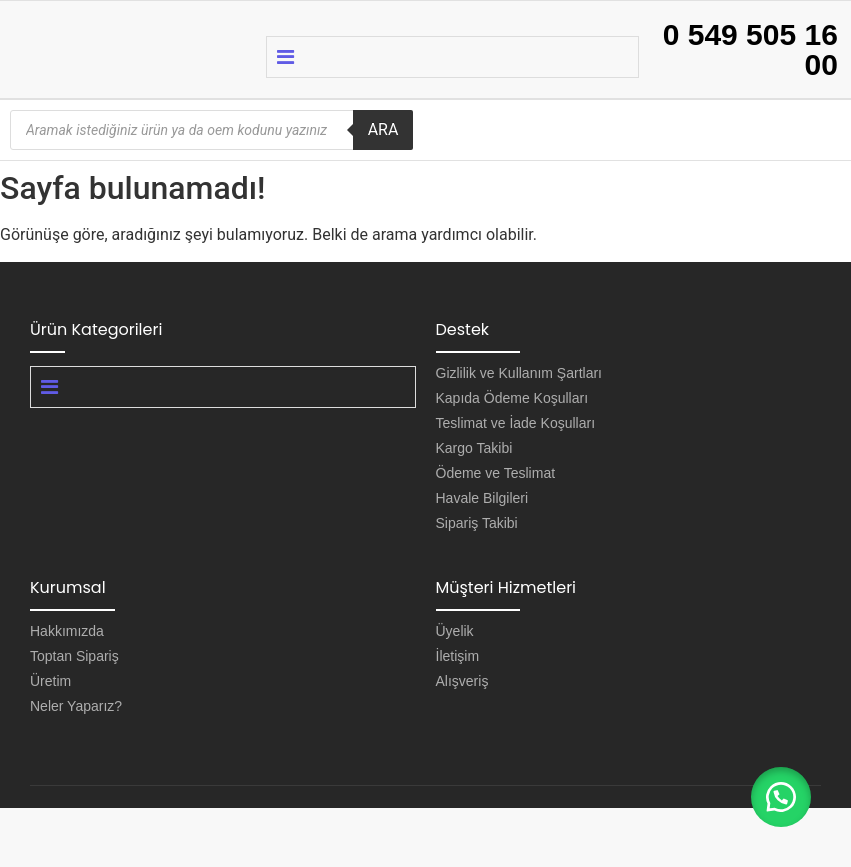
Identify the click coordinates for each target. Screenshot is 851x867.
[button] (781, 797)
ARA (383, 129)
